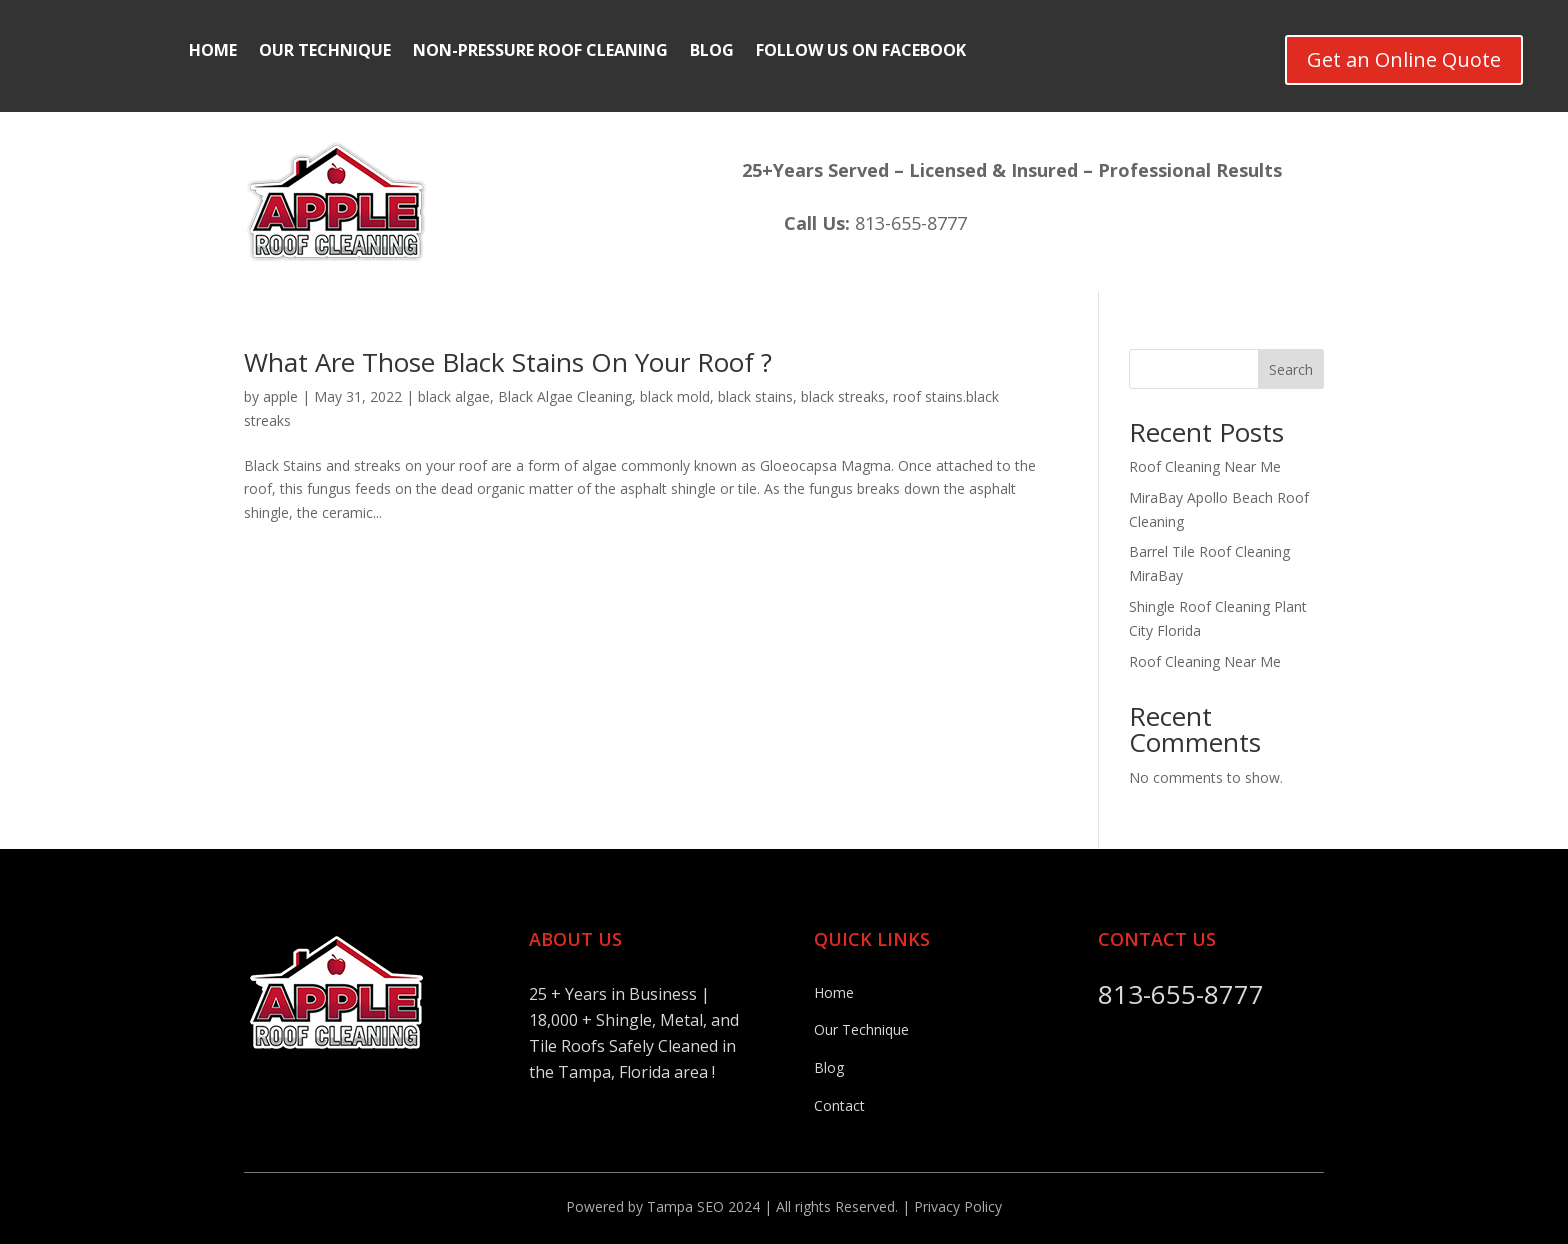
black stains (755, 396)
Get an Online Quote (1404, 59)
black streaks (843, 396)
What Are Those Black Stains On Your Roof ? (508, 362)
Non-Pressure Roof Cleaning (540, 52)
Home (213, 52)
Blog (712, 52)
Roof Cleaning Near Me (1205, 466)
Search (1291, 369)
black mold (675, 396)
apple (280, 396)
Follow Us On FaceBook (861, 52)
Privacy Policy (958, 1206)
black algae (454, 396)
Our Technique (325, 52)
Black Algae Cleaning (565, 396)
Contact (839, 1105)
